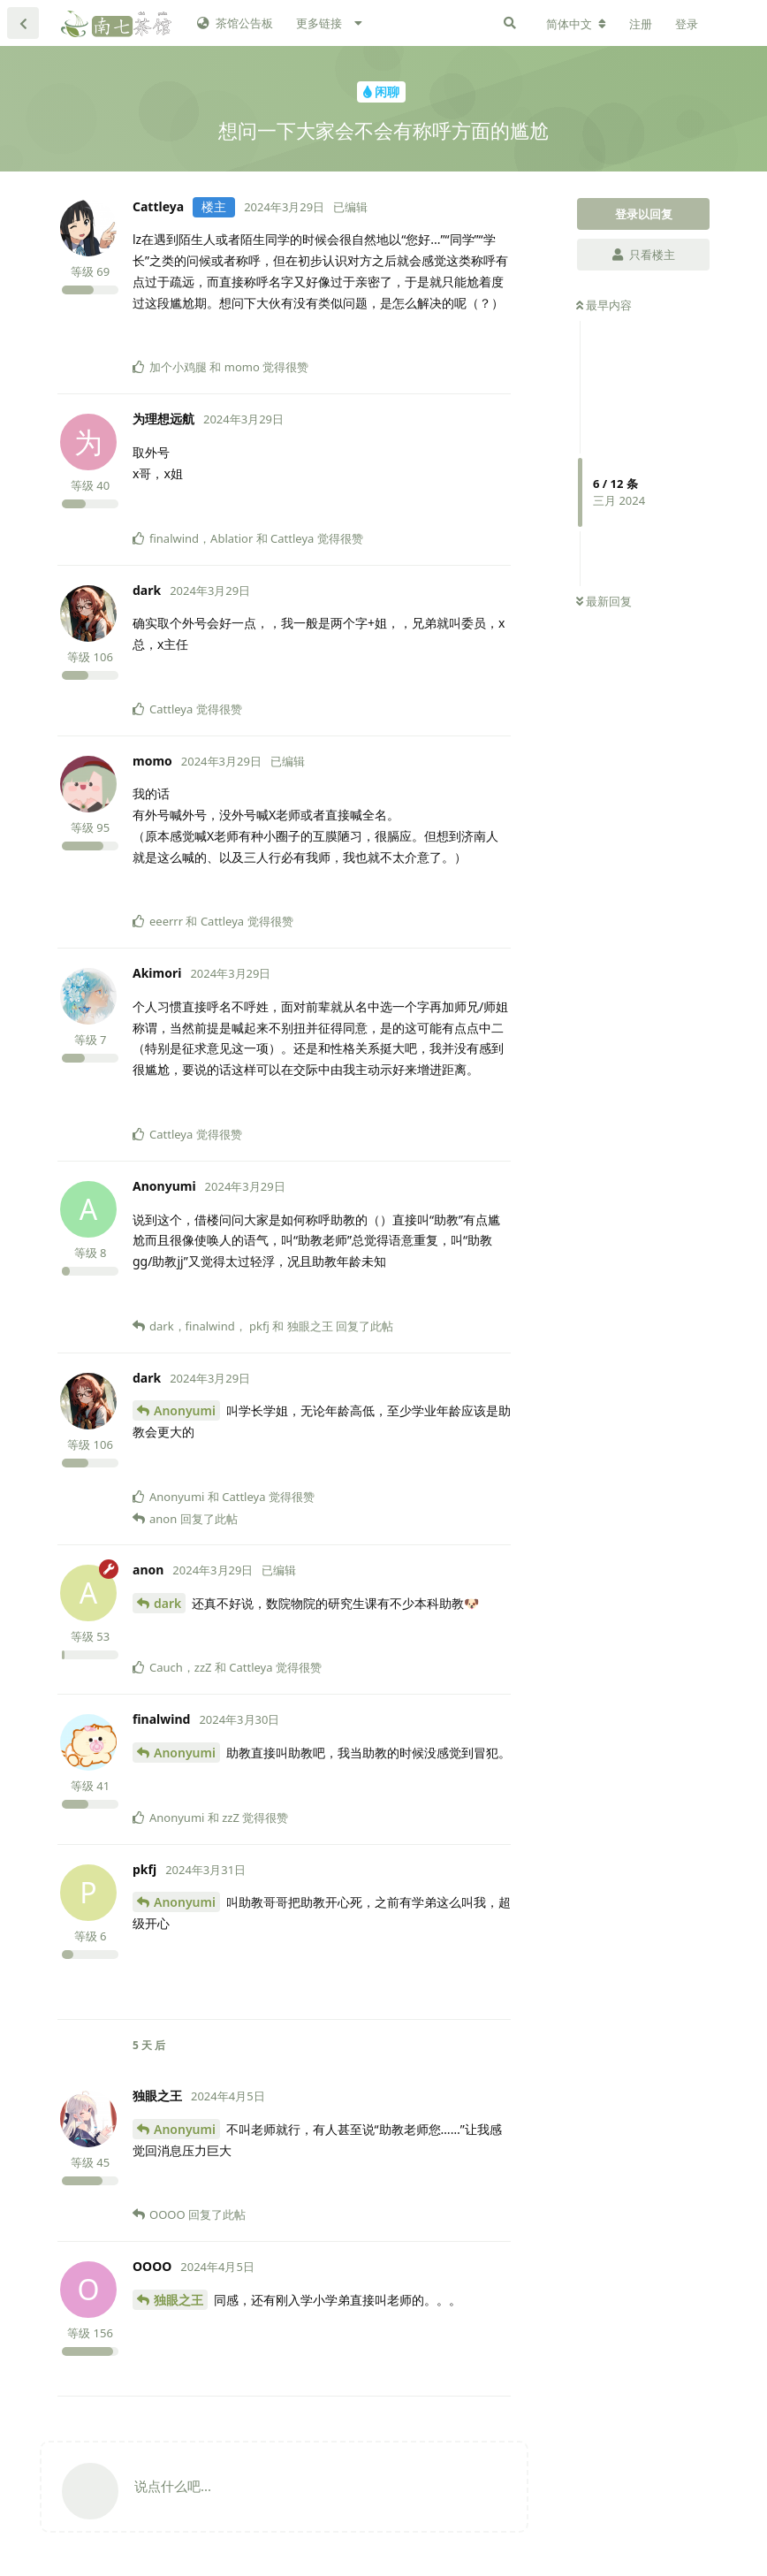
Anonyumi (185, 1410)
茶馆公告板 (235, 23)
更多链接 (319, 23)
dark (167, 1603)
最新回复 (604, 601)
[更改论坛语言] (576, 24)
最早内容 (604, 305)
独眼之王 (178, 2299)
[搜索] (510, 23)
